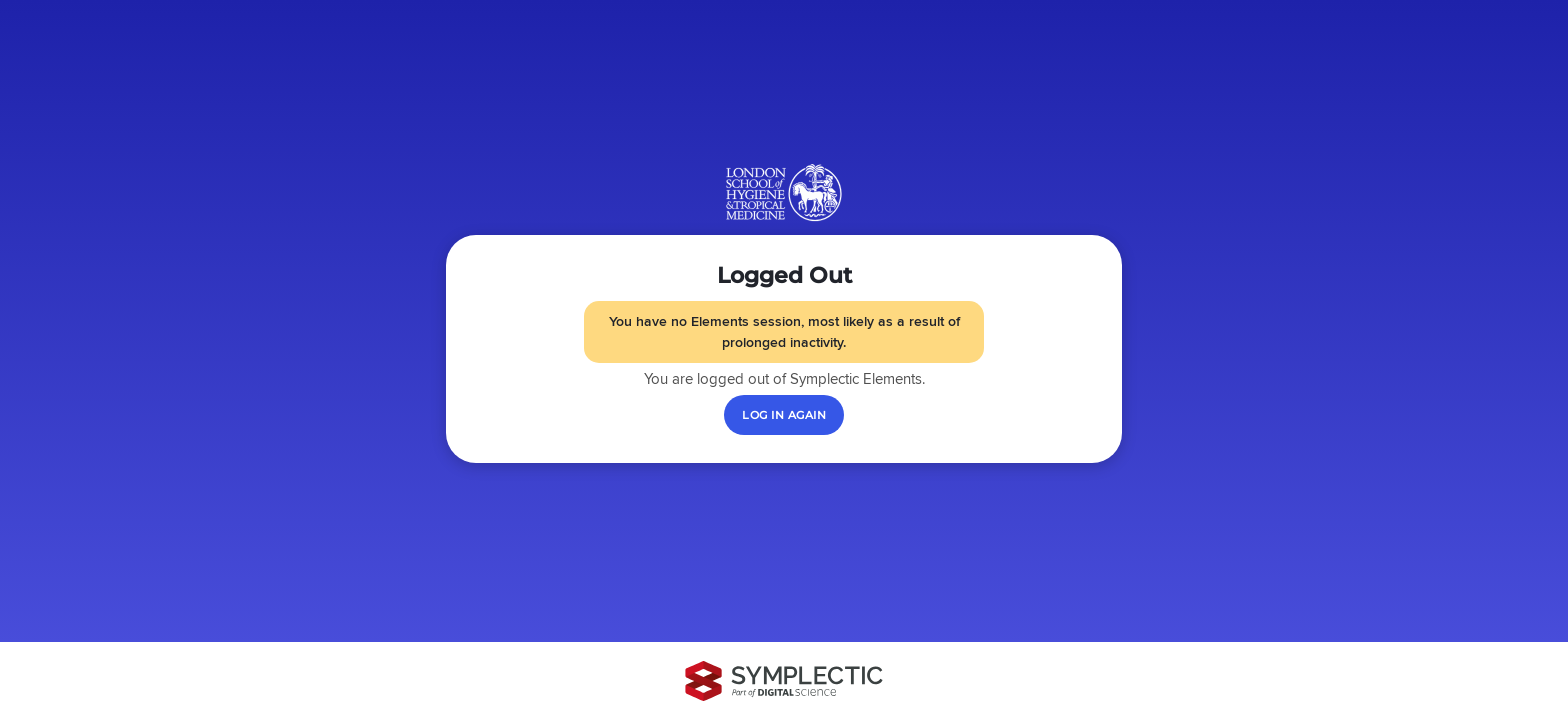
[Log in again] (784, 415)
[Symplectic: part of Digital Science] (784, 681)
